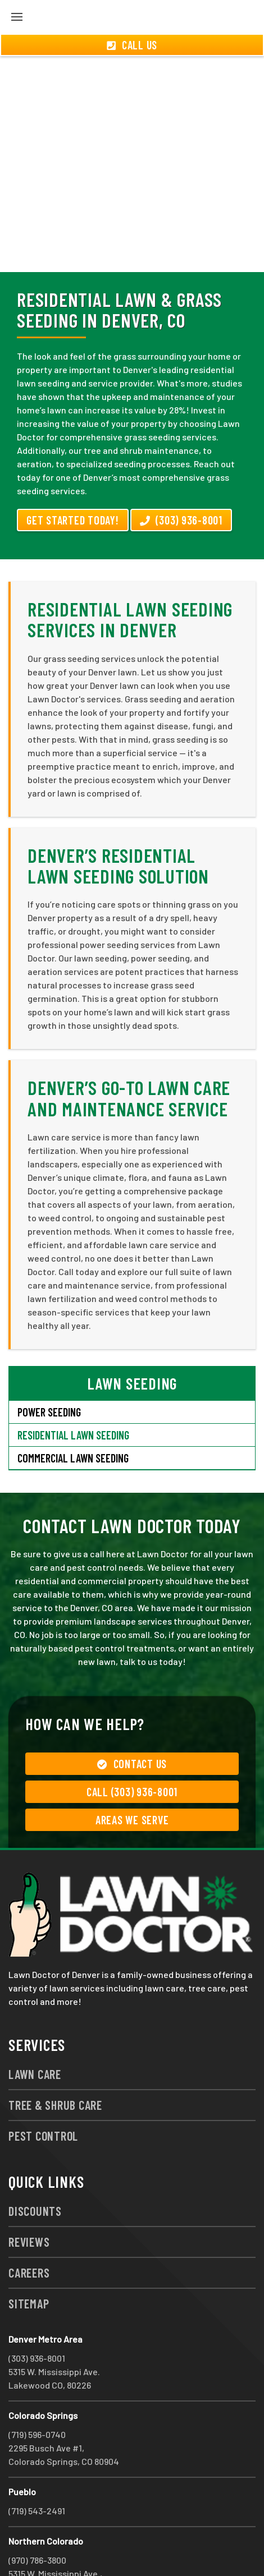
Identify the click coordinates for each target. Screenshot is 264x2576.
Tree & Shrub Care (55, 2064)
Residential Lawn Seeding (73, 1394)
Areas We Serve (132, 1779)
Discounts (35, 2170)
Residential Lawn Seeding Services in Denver (130, 579)
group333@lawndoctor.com (148, 2546)
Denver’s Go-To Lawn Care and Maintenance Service (129, 1057)
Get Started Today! (72, 479)
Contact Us (132, 1723)
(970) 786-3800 (37, 2519)
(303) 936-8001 (181, 479)
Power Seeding (49, 1371)
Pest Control (43, 2095)
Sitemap (28, 2263)
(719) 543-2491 (36, 2470)
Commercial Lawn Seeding (73, 1417)
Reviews (28, 2201)
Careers (28, 2232)
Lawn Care (34, 2033)
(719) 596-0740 (37, 2394)
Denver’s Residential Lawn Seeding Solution (118, 825)
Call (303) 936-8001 (132, 1751)
